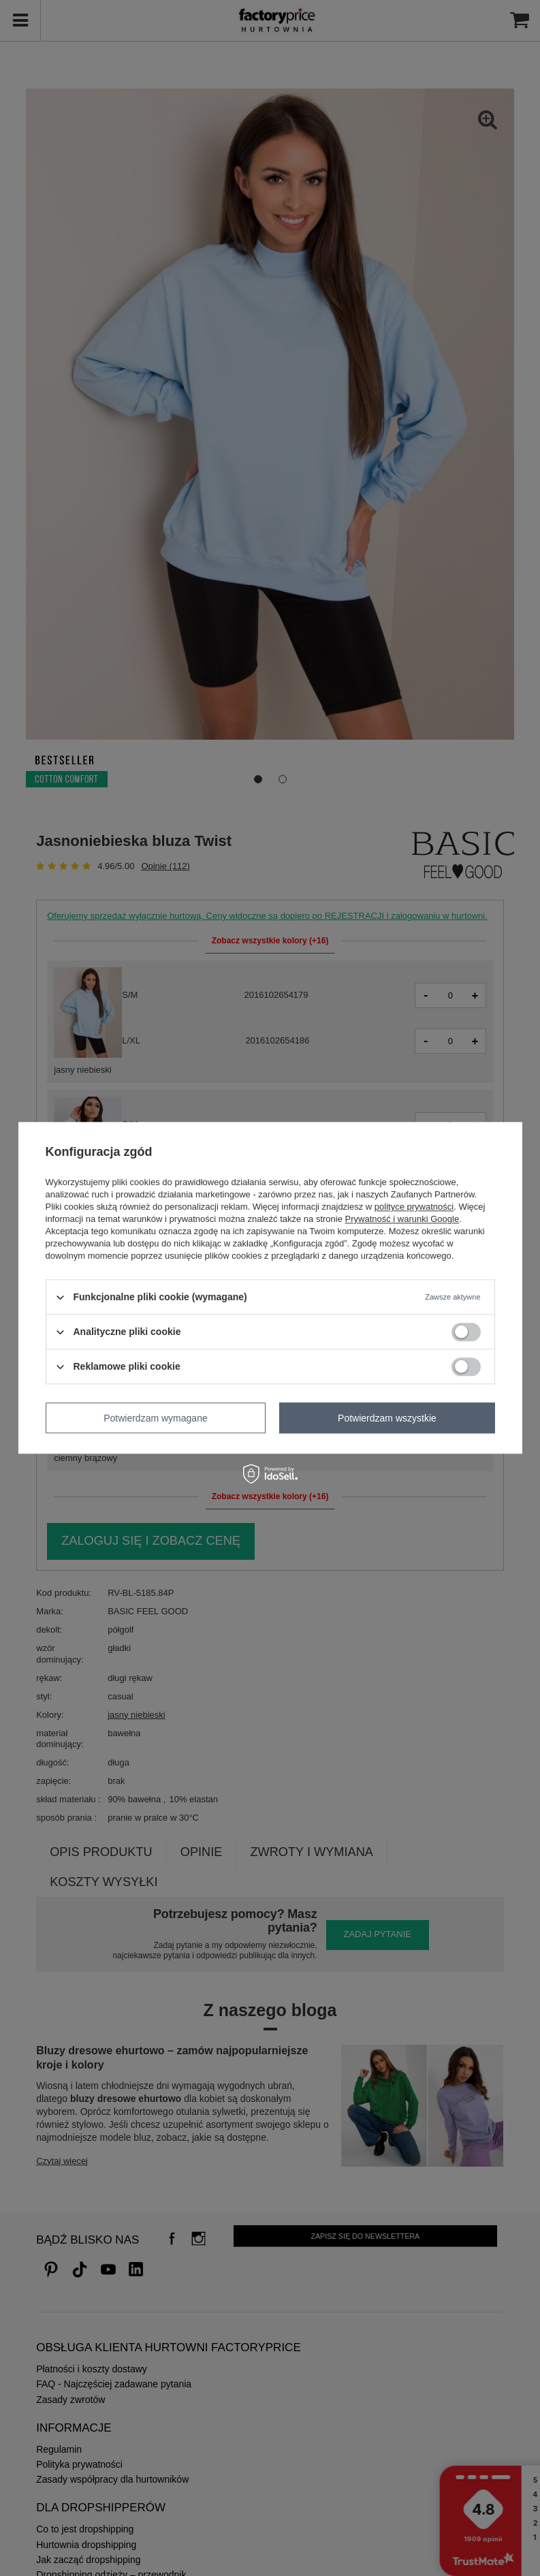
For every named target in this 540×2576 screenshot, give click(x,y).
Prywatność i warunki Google (402, 1219)
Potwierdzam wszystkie (387, 1418)
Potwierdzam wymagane (156, 1418)
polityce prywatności (414, 1206)
